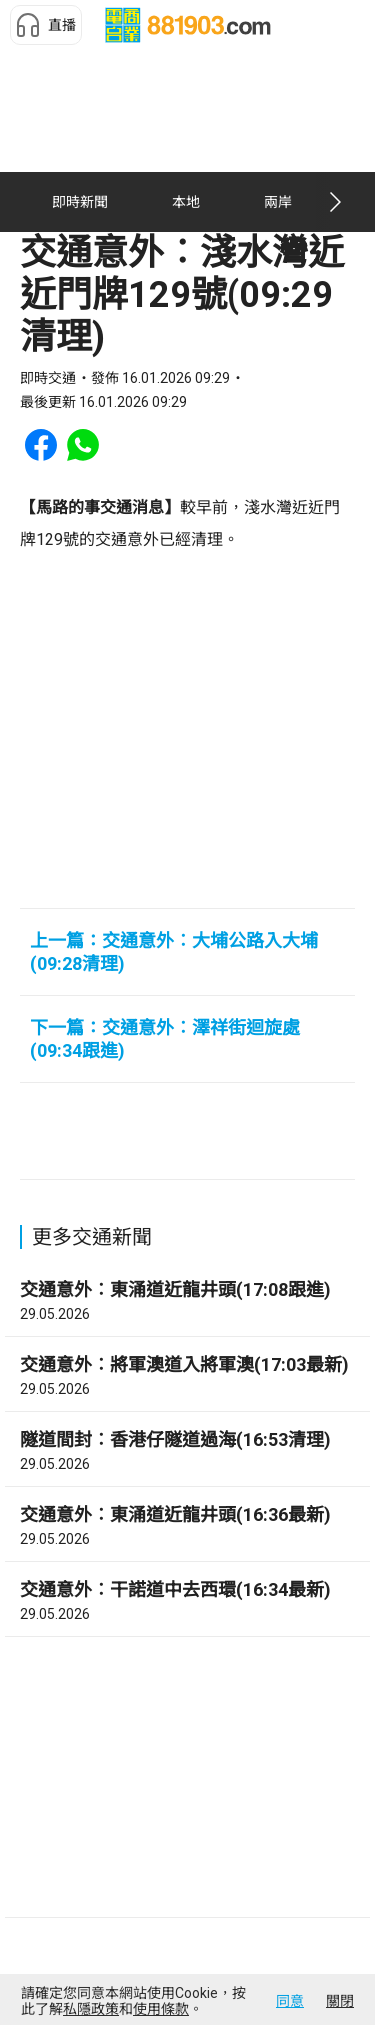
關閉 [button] (340, 2001)
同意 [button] (290, 2001)
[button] (46, 25)
